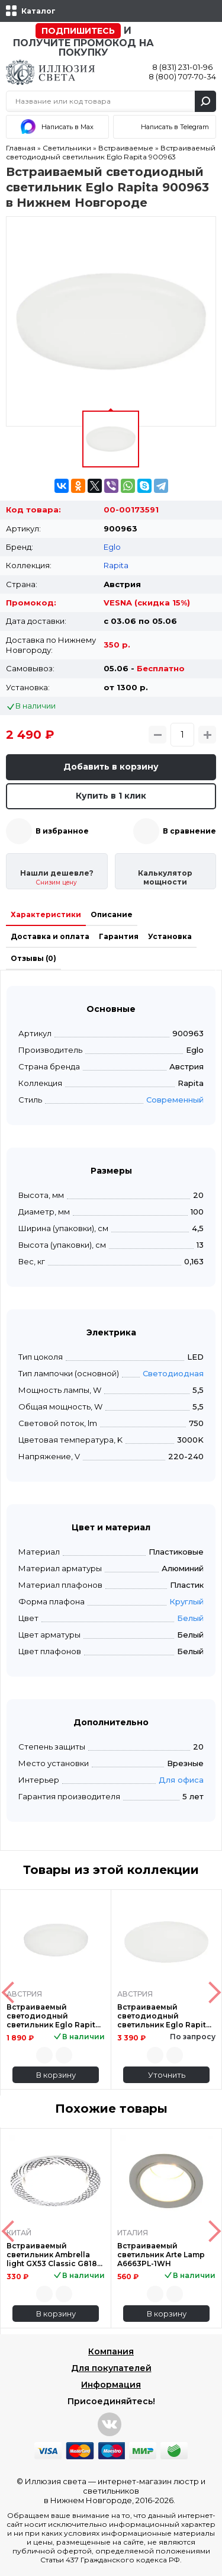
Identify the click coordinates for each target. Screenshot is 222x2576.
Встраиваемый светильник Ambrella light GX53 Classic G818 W (52, 2254)
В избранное (62, 830)
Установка (170, 936)
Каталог (38, 11)
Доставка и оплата (50, 936)
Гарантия (119, 936)
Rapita (116, 565)
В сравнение (189, 830)
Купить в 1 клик (111, 795)
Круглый (186, 1601)
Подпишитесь (78, 30)
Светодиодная (173, 1373)
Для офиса (181, 1779)
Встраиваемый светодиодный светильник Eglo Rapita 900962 (53, 2016)
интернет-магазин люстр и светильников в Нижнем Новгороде (125, 2490)
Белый (190, 1618)
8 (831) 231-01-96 (182, 67)
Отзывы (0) (33, 958)
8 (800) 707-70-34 (182, 76)
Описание (112, 914)
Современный (175, 1099)
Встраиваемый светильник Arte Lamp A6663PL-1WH (161, 2254)
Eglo (112, 547)
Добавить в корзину (111, 766)
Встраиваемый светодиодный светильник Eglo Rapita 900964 (164, 2016)
